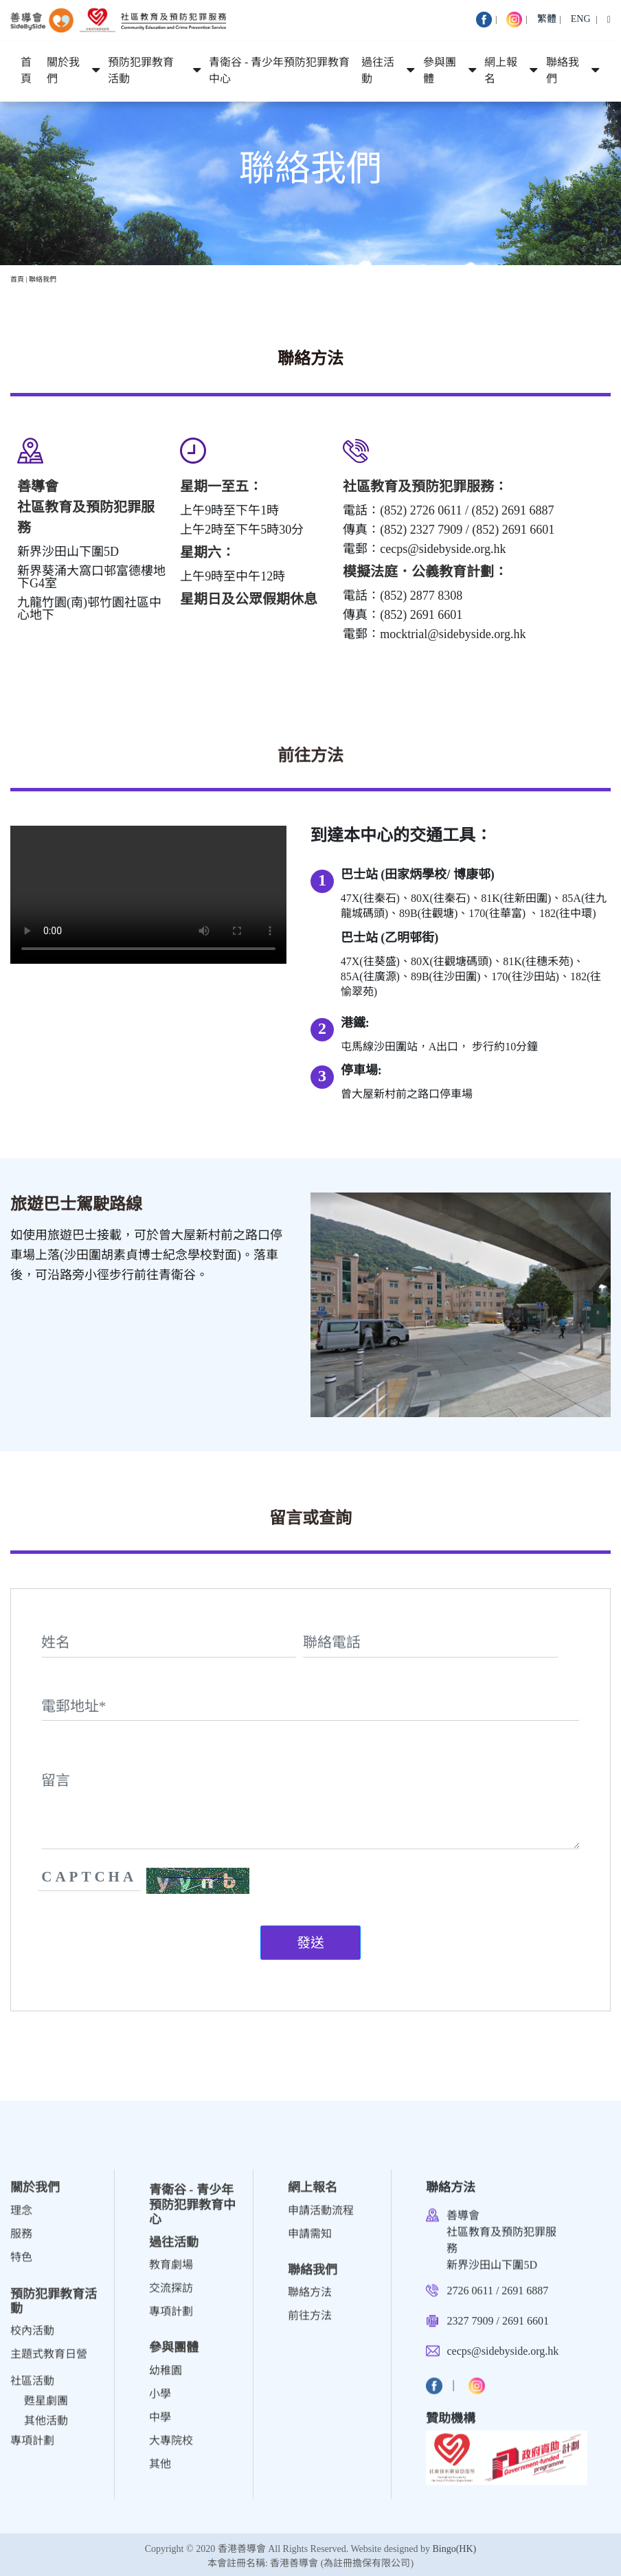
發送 (310, 1942)
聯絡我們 (562, 71)
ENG (581, 19)
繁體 (546, 19)
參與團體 (439, 71)
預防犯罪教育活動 (141, 71)
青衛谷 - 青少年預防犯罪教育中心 (279, 71)
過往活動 (377, 71)
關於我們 (63, 71)
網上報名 (500, 71)
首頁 (26, 71)
